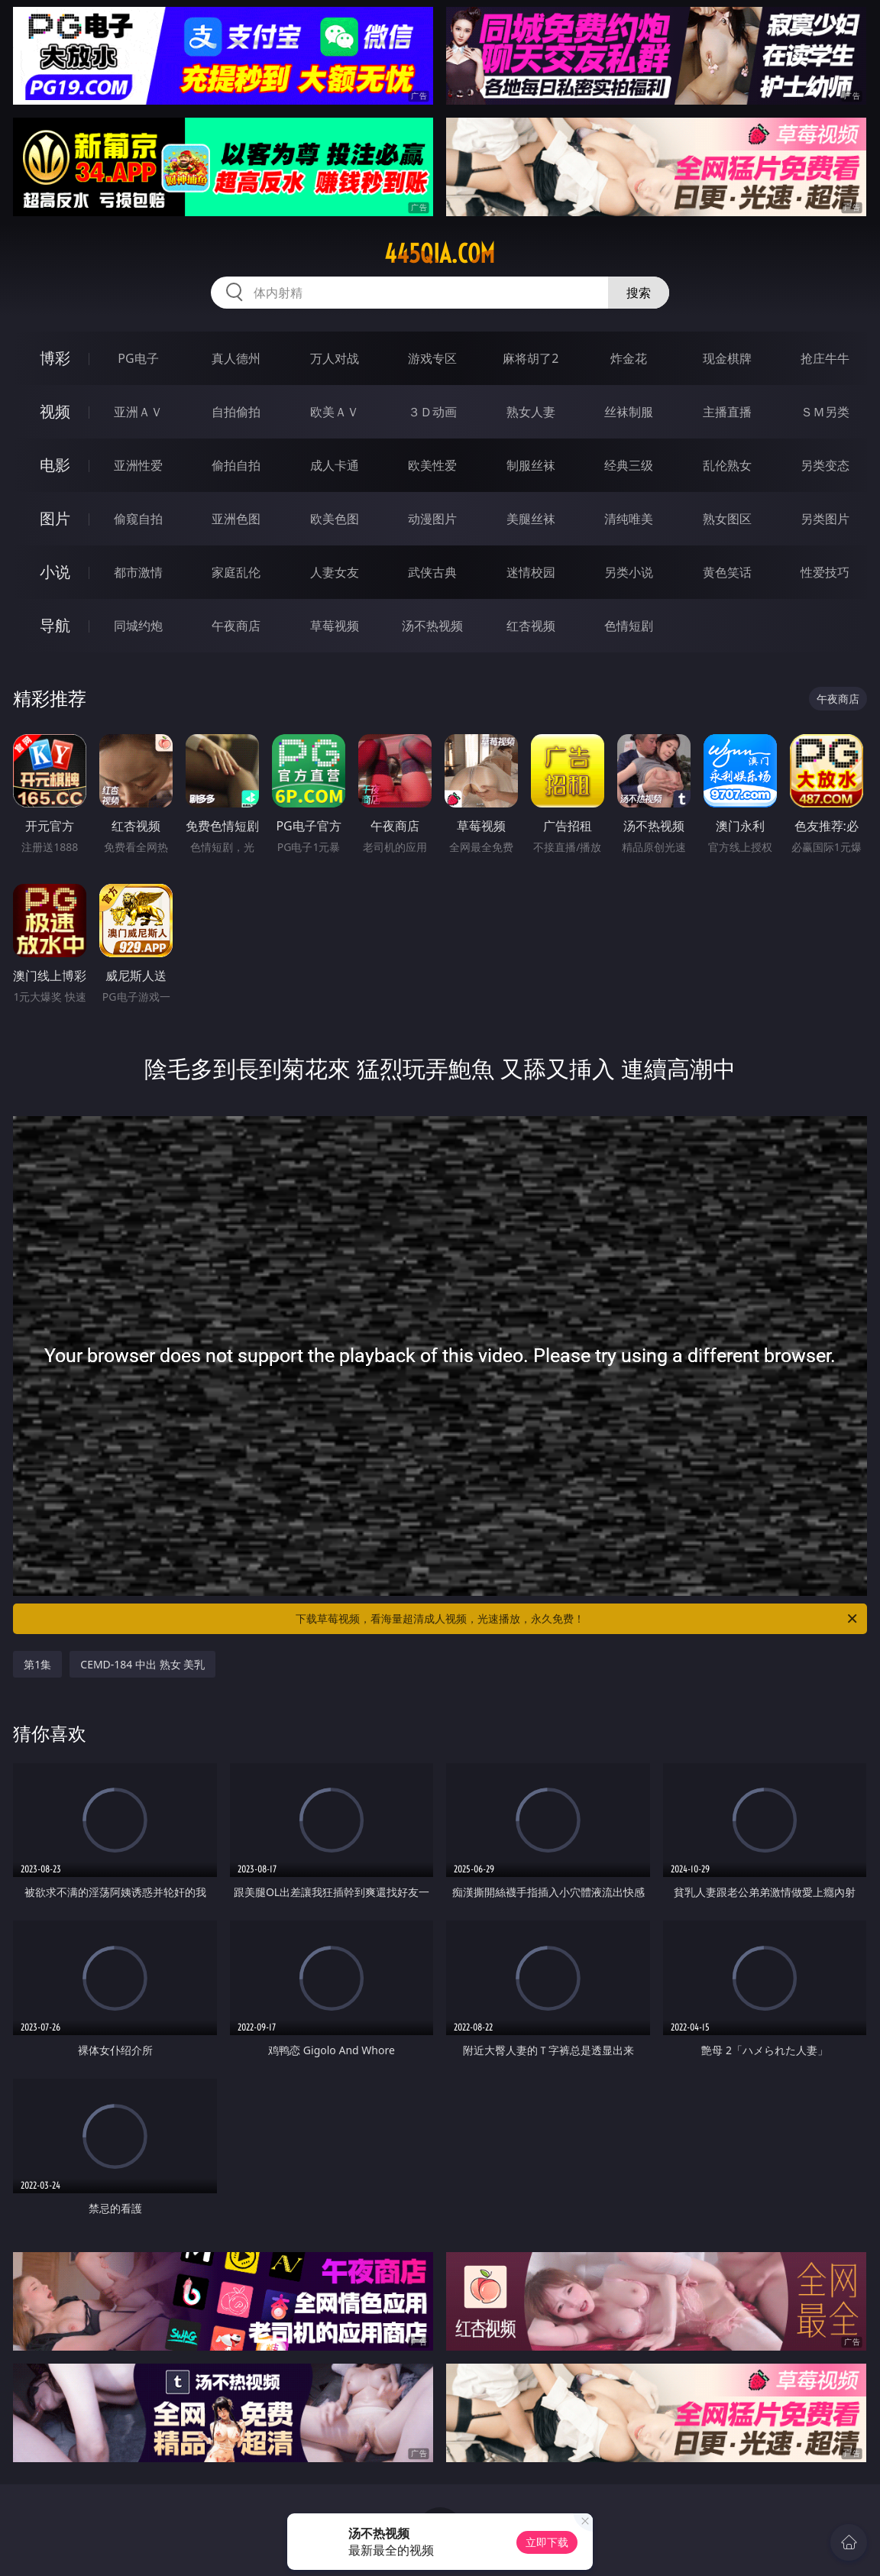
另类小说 (628, 572)
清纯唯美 (628, 518)
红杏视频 (530, 625)
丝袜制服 (628, 411)
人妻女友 (334, 572)
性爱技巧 (825, 572)
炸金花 (628, 358)
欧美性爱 (432, 465)
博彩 (55, 358)
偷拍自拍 (236, 465)
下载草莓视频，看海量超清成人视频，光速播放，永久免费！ (577, 1619)
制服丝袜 (530, 465)
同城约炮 (138, 625)
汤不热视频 (432, 625)
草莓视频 (334, 625)
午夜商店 (236, 625)
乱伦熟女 (727, 465)
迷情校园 (530, 572)
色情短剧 (628, 625)
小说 (55, 571)
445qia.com (439, 253)
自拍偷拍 (236, 411)
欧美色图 (334, 518)
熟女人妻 (530, 411)
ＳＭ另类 (825, 411)
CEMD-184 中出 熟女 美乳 (142, 1664)
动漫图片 (432, 518)
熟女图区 (727, 518)
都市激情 (138, 572)
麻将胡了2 (530, 358)
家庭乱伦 (236, 572)
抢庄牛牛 (825, 358)
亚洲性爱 (138, 465)
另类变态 (825, 465)
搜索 (638, 292)
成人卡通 (334, 465)
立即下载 (547, 2542)
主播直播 (727, 411)
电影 (55, 465)
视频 (55, 411)
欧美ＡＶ (334, 411)
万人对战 (334, 358)
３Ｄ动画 (432, 411)
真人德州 (236, 358)
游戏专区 (432, 358)
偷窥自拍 (138, 518)
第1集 (37, 1664)
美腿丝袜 (530, 518)
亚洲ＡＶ (138, 411)
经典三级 (628, 465)
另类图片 (825, 518)
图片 (55, 518)
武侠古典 (432, 572)
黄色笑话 (727, 572)
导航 (55, 625)
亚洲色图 (236, 518)
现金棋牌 (727, 358)
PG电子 (138, 358)
